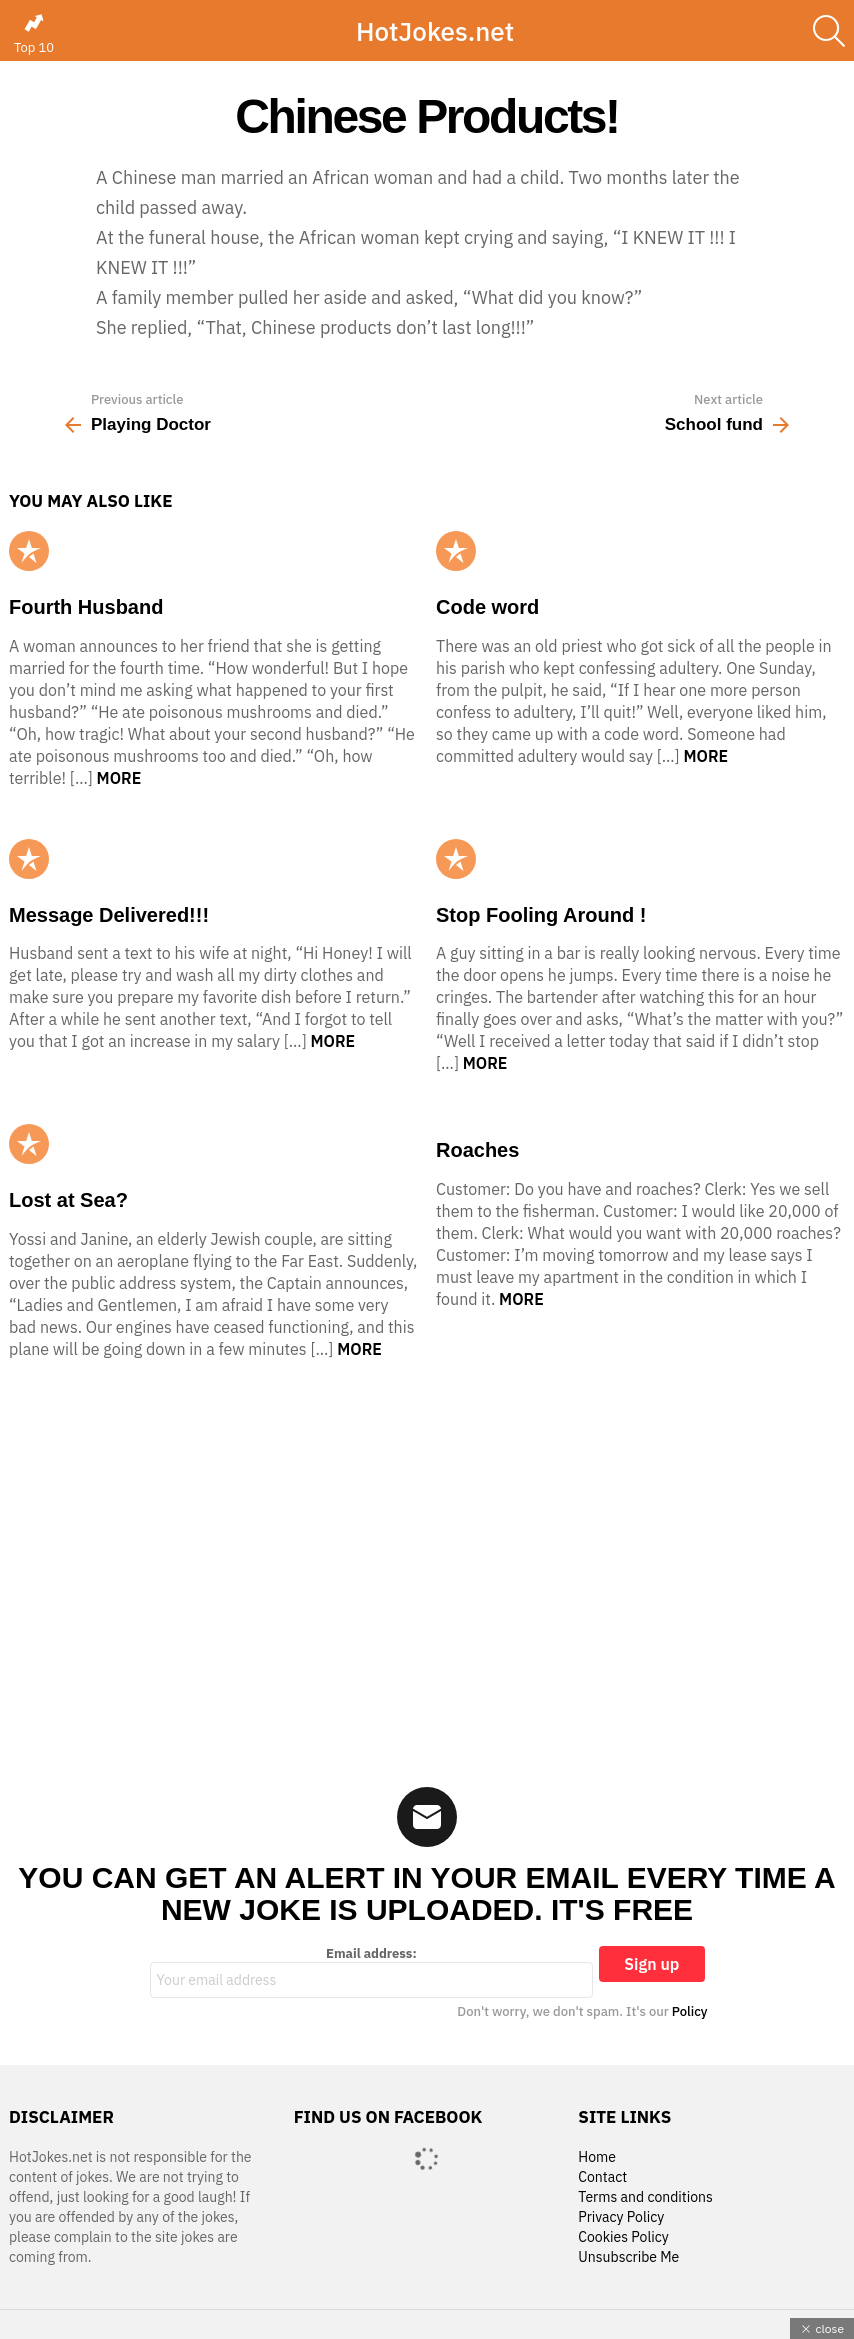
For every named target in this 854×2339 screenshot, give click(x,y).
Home (597, 2157)
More (119, 778)
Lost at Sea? (68, 1200)
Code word (487, 607)
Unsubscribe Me (628, 2257)
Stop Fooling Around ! (541, 915)
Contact (602, 2177)
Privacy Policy (621, 2217)
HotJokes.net (435, 31)
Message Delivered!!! (109, 915)
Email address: (372, 1972)
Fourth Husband (86, 607)
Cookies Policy (623, 2237)
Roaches (477, 1150)
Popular (29, 551)
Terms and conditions (645, 2197)
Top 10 (34, 34)
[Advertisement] (427, 1560)
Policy (690, 2011)
